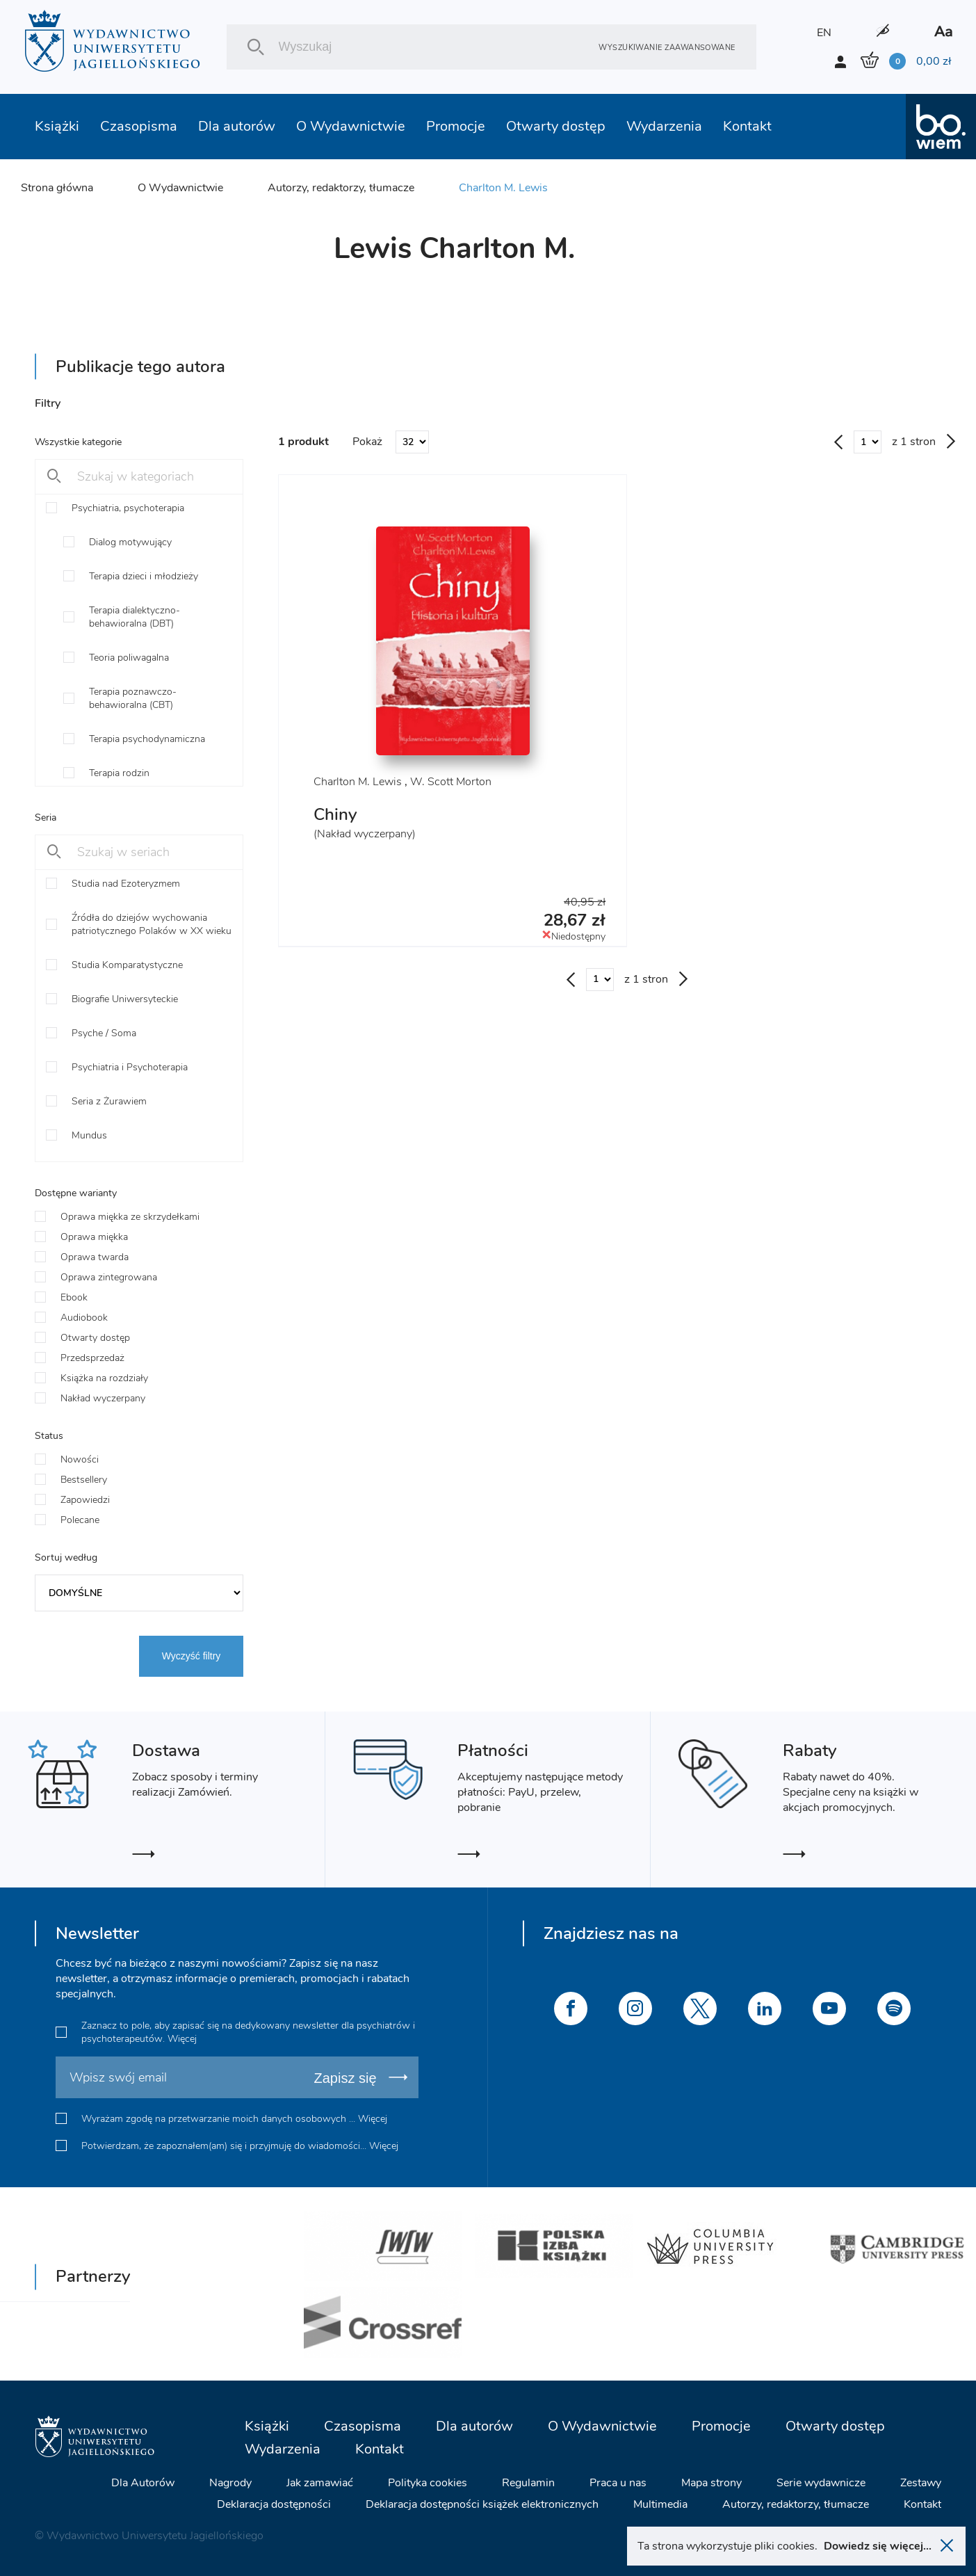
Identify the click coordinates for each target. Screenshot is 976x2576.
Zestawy (920, 2482)
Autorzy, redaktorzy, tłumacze (341, 187)
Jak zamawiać (319, 2482)
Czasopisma (138, 126)
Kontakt (747, 126)
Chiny (335, 814)
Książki (57, 126)
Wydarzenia (664, 126)
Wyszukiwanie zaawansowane (667, 47)
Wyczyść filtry (191, 1655)
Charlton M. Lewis (503, 187)
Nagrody (230, 2482)
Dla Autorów (142, 2482)
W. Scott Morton (450, 781)
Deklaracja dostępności (274, 2504)
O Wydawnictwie (350, 126)
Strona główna (57, 187)
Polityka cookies (427, 2482)
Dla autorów (236, 126)
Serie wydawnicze (820, 2482)
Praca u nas (617, 2482)
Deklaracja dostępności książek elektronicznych (482, 2504)
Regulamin (528, 2482)
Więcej (182, 2038)
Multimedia (660, 2504)
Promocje (455, 126)
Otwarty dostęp (555, 126)
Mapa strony (711, 2482)
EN (824, 32)
